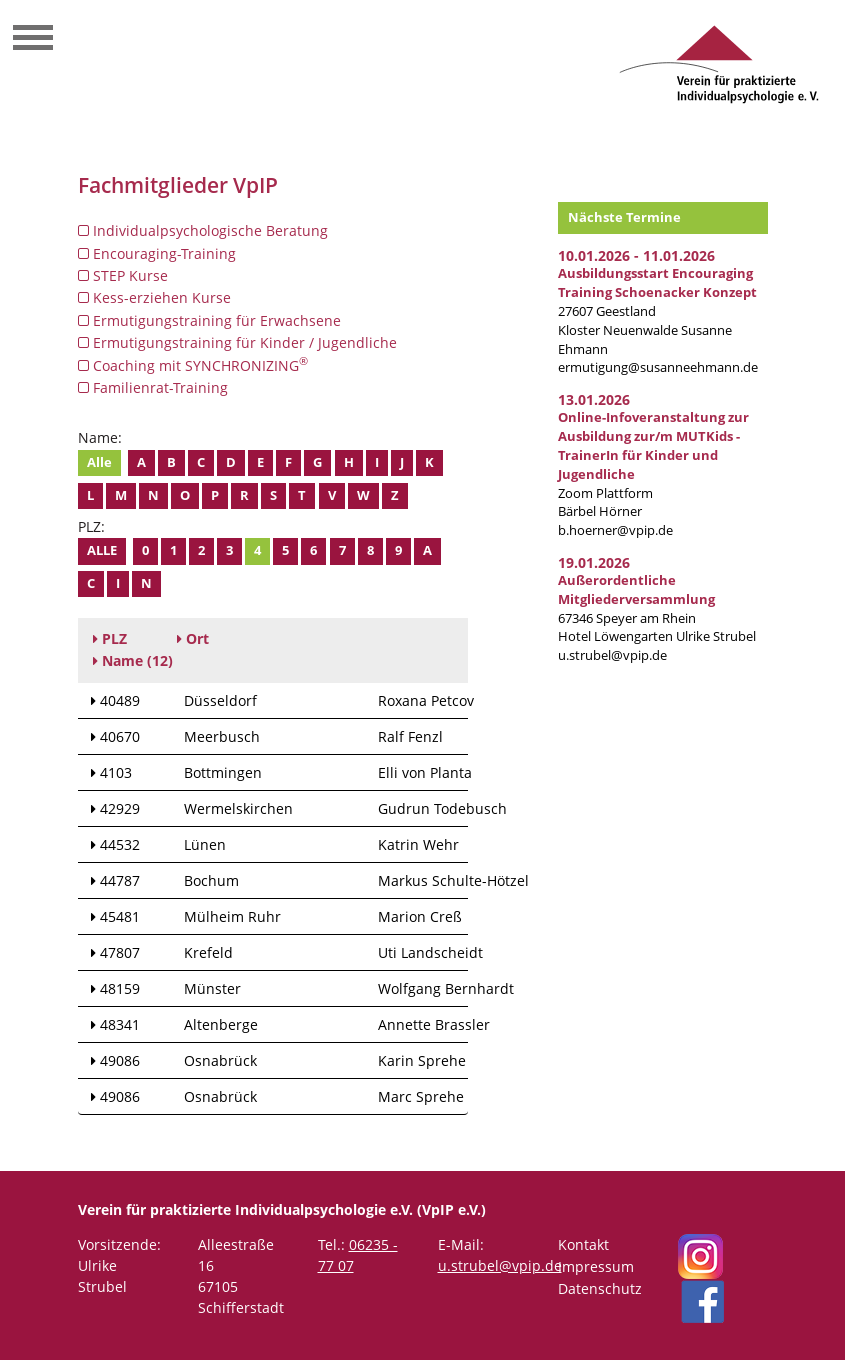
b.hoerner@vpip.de (615, 530)
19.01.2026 (594, 562)
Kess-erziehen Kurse (154, 297)
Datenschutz (600, 1288)
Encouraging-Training (157, 253)
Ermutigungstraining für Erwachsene (209, 320)
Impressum (596, 1266)
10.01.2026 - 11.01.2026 (636, 255)
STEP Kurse (123, 275)
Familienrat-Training (153, 387)
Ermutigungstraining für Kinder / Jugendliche (237, 342)
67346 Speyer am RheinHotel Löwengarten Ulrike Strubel (657, 609)
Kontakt (583, 1244)
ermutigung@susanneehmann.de (658, 367)
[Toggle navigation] (33, 40)
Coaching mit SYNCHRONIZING (193, 365)
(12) (133, 660)
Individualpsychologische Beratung (203, 230)
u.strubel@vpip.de (612, 655)
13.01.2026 (594, 399)
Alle (99, 462)
